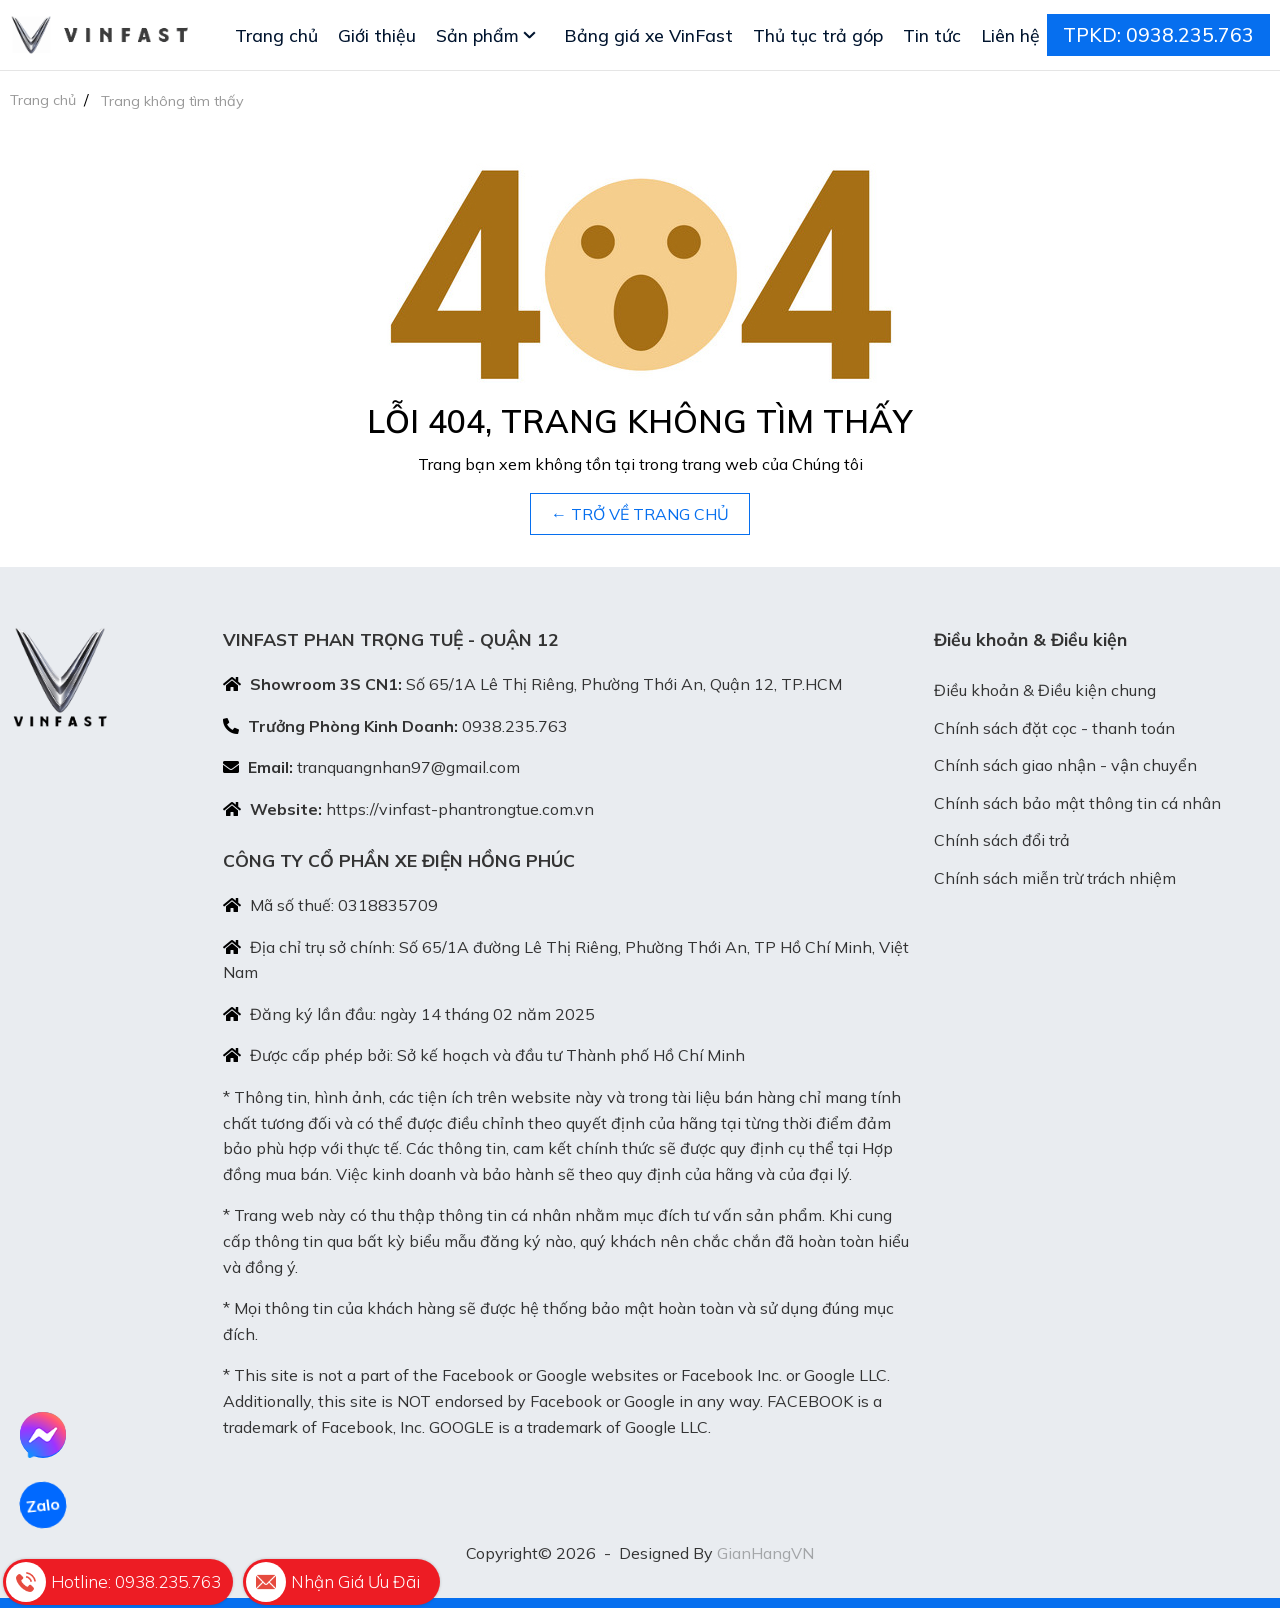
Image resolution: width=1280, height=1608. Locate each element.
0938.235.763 (515, 726)
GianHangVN (765, 1553)
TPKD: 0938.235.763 (1158, 35)
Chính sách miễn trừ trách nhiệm (1055, 878)
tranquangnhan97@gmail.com (408, 767)
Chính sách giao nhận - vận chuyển (1065, 765)
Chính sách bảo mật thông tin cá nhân (1077, 803)
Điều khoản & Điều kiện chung (1045, 690)
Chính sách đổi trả (1002, 840)
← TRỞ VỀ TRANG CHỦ (640, 514)
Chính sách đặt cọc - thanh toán (1054, 728)
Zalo (43, 1505)
